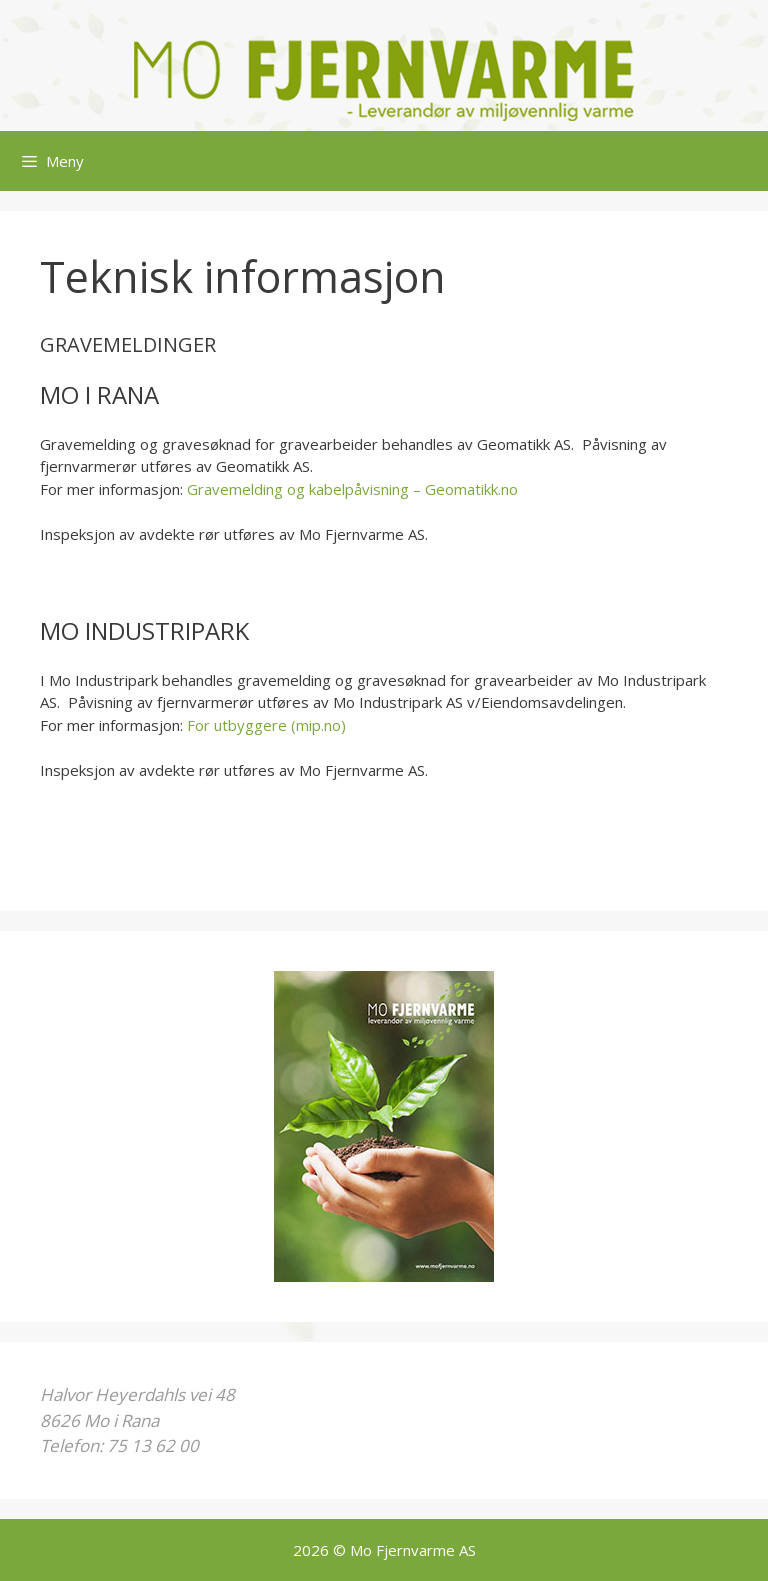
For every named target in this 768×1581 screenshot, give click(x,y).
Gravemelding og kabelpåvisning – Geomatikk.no (352, 489)
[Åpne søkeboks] (738, 161)
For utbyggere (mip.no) (266, 725)
